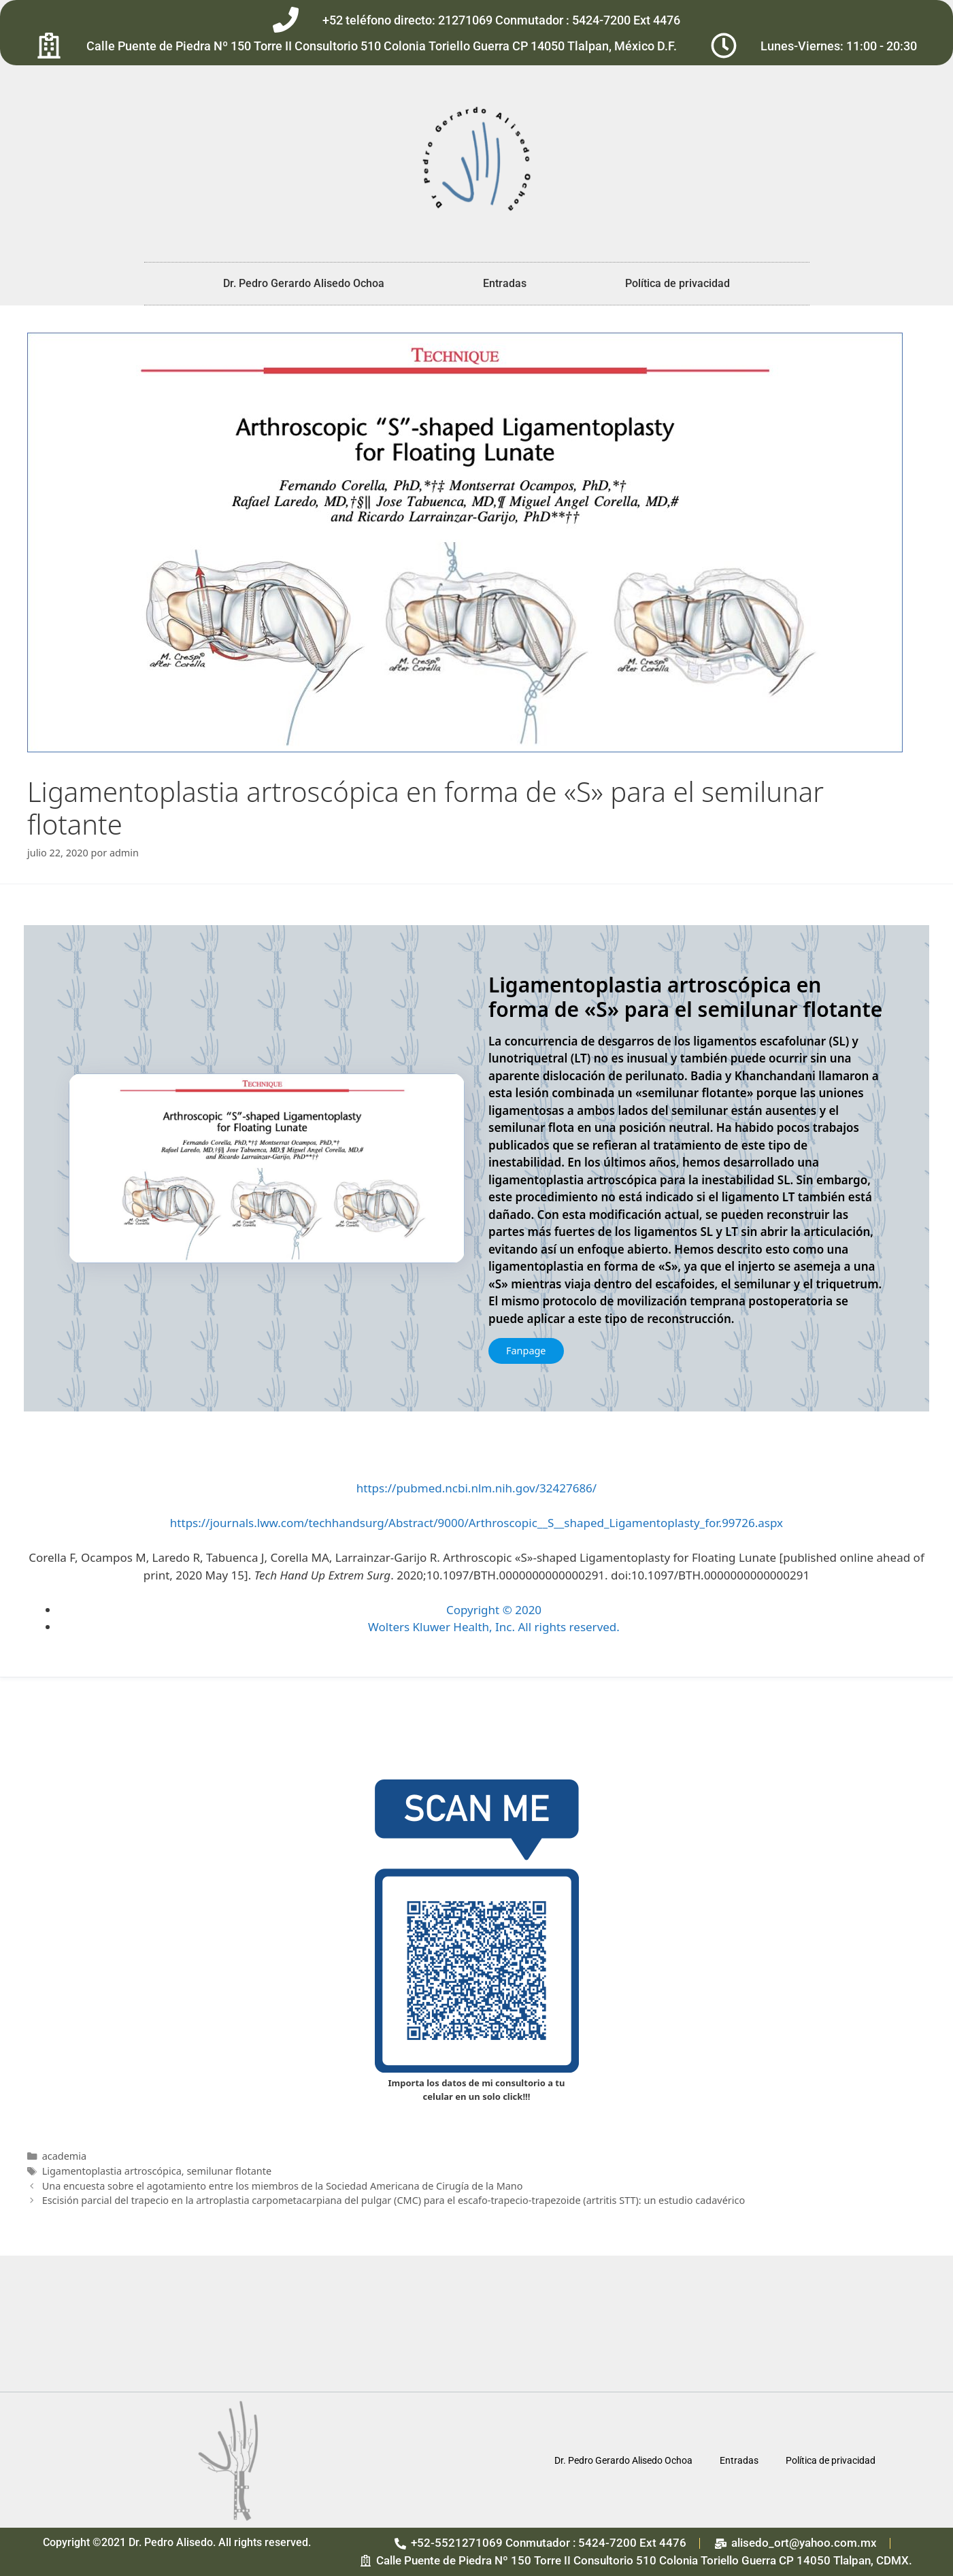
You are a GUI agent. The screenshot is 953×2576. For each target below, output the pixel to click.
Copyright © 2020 (493, 1610)
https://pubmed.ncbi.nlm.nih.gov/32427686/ (476, 1488)
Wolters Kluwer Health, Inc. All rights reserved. (494, 1627)
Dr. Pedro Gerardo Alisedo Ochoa (303, 283)
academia (64, 2156)
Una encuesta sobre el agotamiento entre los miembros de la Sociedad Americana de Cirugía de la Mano (282, 2185)
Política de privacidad (677, 283)
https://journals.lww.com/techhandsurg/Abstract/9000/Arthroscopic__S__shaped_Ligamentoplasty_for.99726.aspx (476, 1522)
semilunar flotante (228, 2170)
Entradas (504, 283)
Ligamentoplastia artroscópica (112, 2170)
